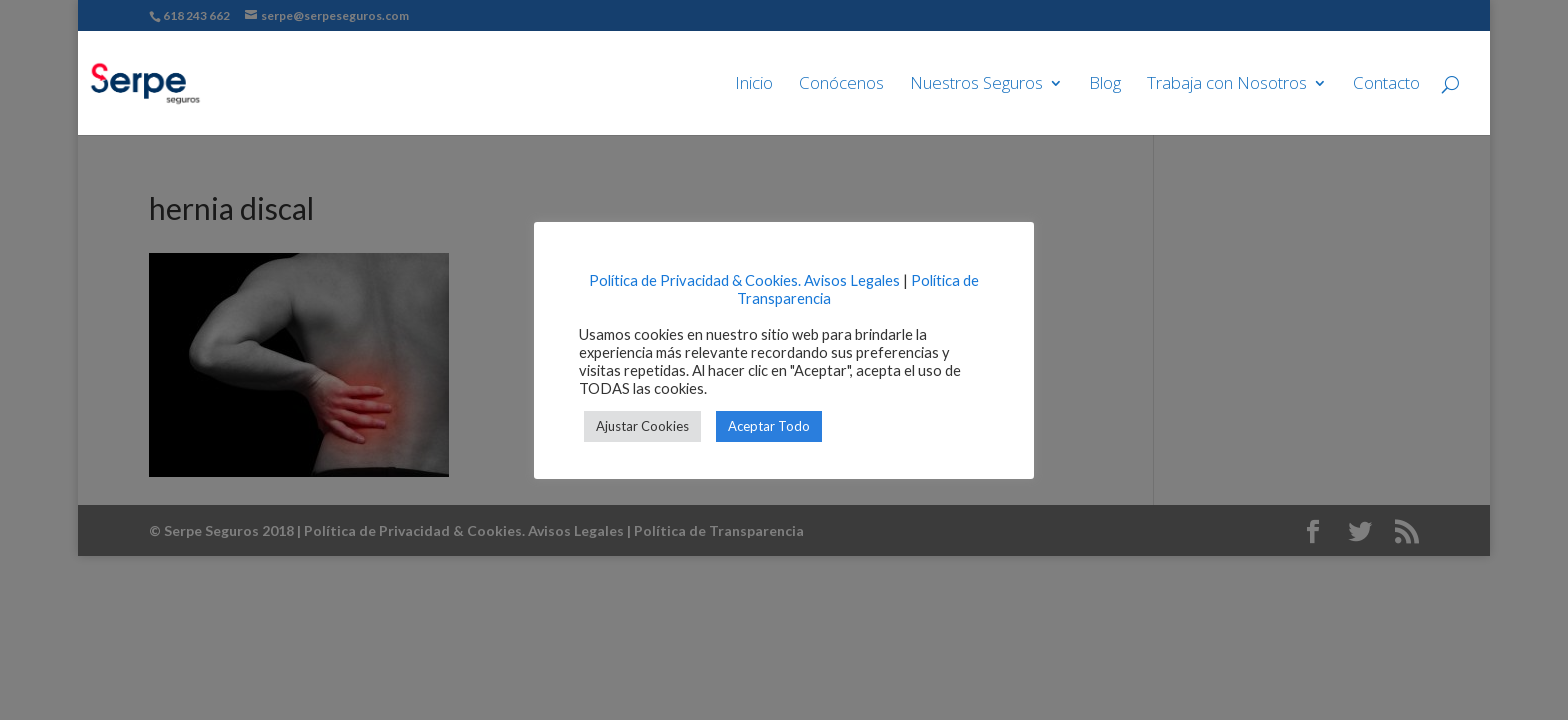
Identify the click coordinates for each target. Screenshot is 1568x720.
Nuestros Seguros (976, 85)
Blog (1105, 85)
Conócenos (841, 85)
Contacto (1386, 85)
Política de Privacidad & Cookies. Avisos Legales (744, 280)
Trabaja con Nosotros (1227, 85)
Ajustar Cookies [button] (642, 426)
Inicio (754, 85)
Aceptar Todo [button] (769, 426)
